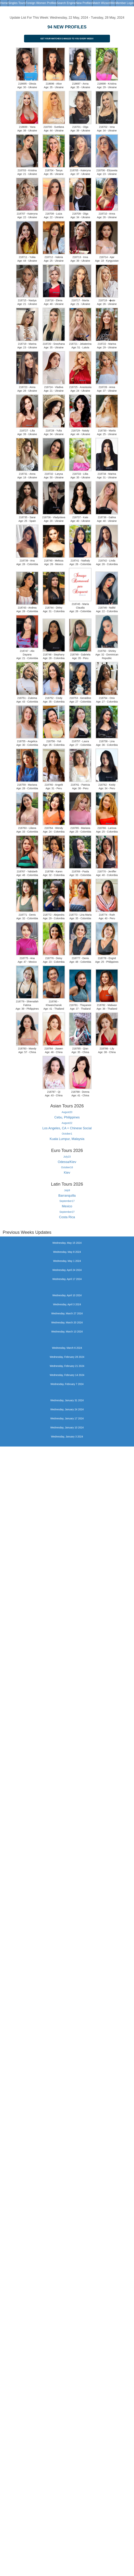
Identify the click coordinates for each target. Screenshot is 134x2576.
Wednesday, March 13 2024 (67, 1331)
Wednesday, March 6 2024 (67, 1347)
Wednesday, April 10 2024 (67, 1295)
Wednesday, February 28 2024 (67, 1356)
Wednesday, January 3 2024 (67, 1436)
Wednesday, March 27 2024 (67, 1313)
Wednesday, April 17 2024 (67, 1279)
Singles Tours (16, 3)
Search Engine (66, 3)
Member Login (124, 3)
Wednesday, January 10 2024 (67, 1427)
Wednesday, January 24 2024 (67, 1409)
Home (4, 3)
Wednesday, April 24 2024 (67, 1270)
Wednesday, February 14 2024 (67, 1375)
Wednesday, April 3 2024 (67, 1304)
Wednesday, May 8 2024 (67, 1251)
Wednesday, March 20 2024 (67, 1322)
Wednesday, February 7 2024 (67, 1384)
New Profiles (84, 3)
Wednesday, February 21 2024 (67, 1365)
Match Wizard (101, 3)
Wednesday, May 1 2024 (67, 1260)
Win (112, 3)
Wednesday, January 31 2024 (67, 1400)
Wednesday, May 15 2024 (67, 1242)
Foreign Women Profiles (40, 3)
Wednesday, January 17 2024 (67, 1418)
